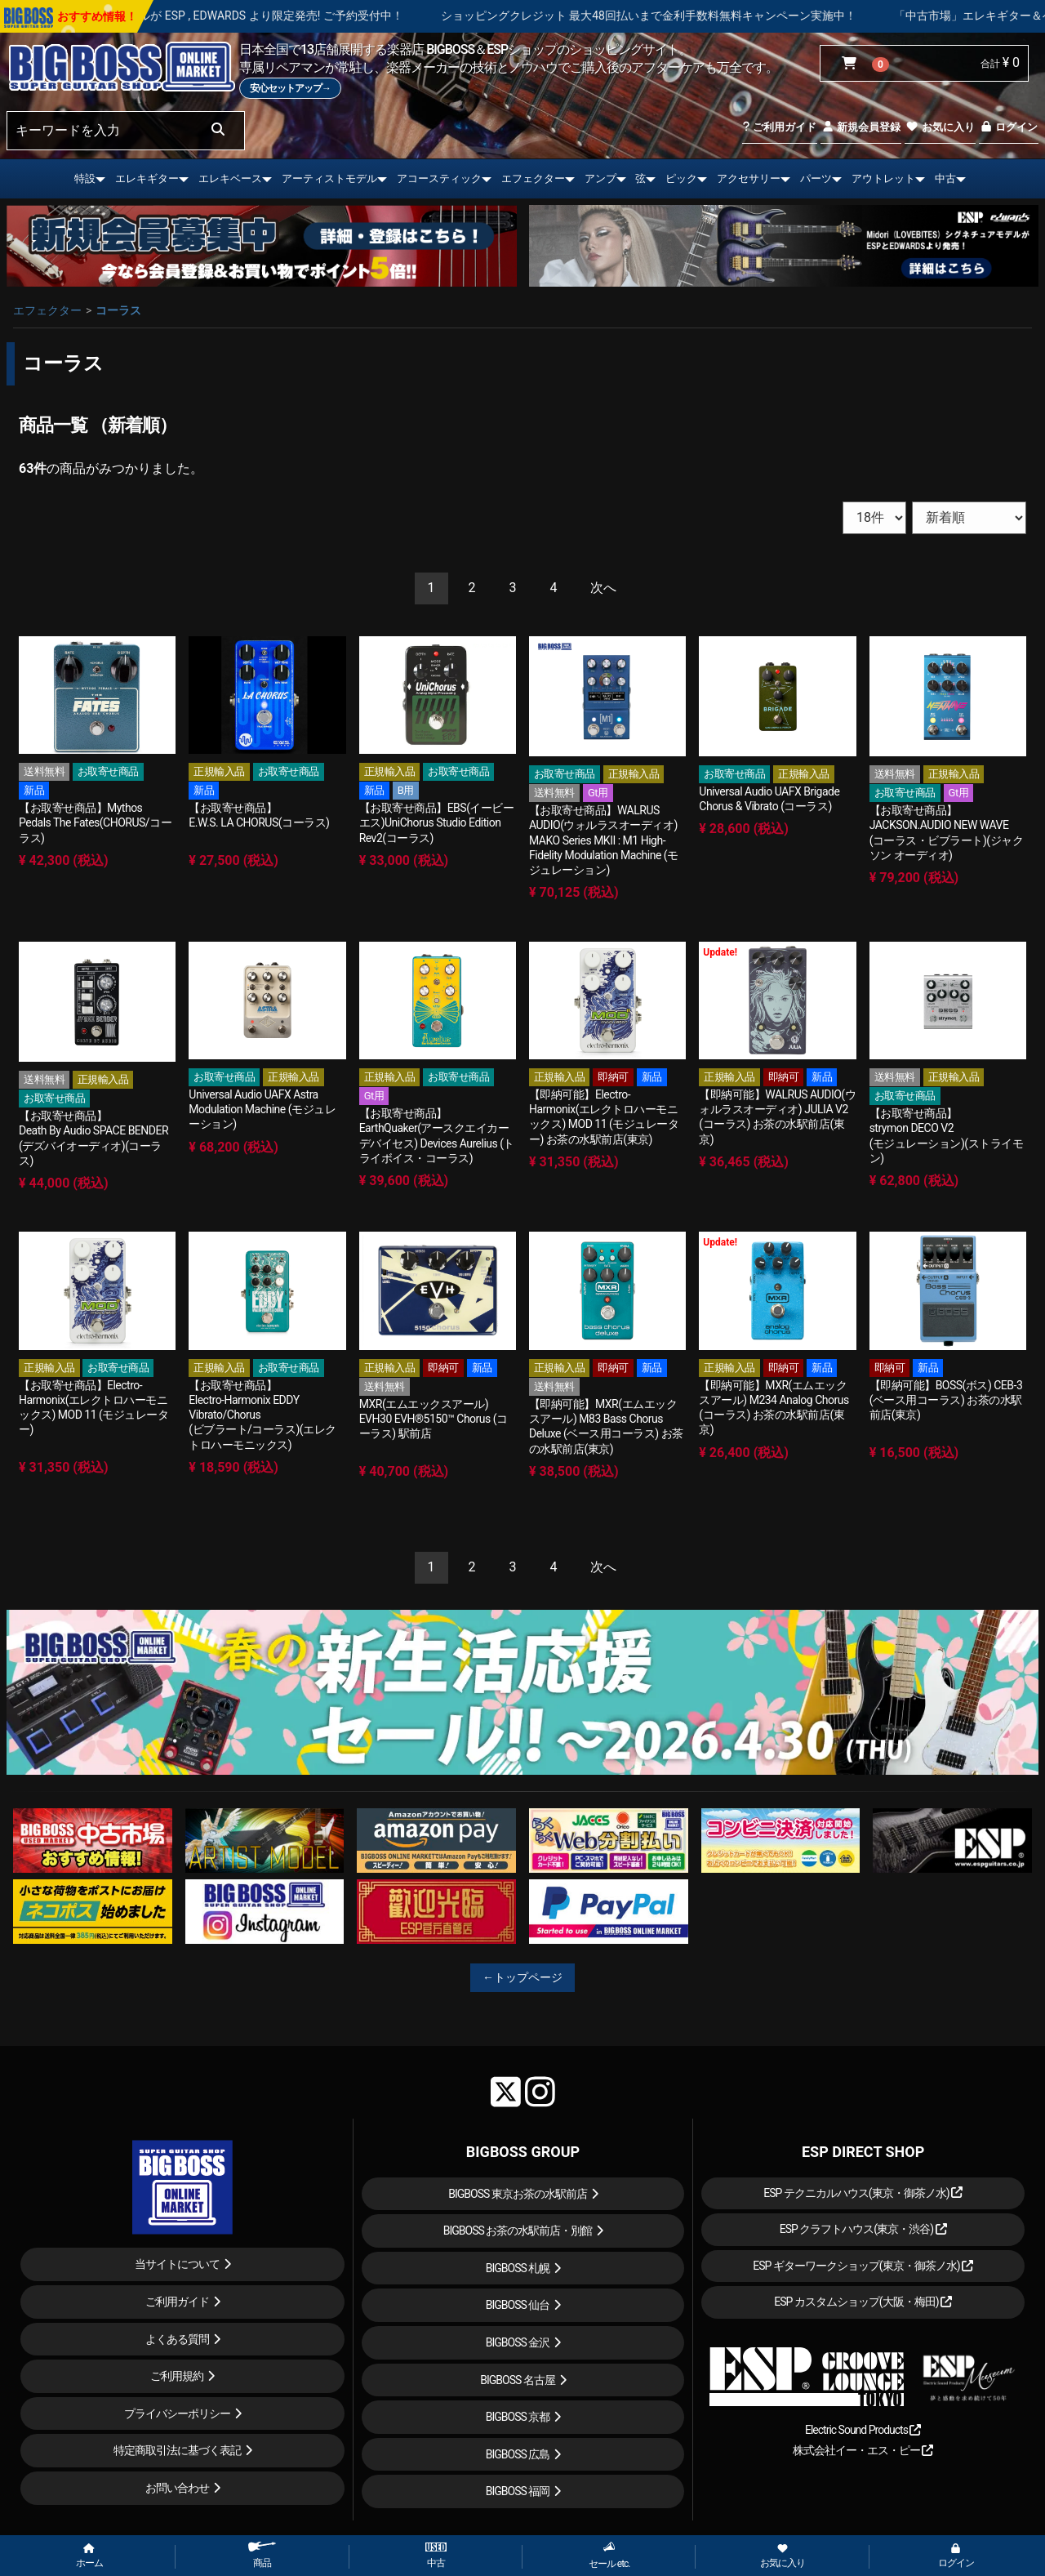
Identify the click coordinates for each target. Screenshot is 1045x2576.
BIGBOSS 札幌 (518, 2268)
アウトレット (883, 178)
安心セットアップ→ (290, 88)
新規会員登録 (860, 127)
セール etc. (609, 2555)
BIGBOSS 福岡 (518, 2491)
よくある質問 (177, 2339)
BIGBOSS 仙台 (518, 2304)
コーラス (118, 310)
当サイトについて (177, 2264)
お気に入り (939, 127)
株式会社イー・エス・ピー (863, 2450)
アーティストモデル (329, 178)
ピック (681, 178)
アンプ (600, 178)
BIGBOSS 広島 (518, 2454)
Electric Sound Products (863, 2429)
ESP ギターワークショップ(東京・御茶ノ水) (863, 2265)
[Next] (603, 588)
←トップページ (522, 1977)
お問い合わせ (177, 2487)
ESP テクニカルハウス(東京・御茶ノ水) (863, 2192)
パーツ (816, 178)
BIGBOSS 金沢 (518, 2342)
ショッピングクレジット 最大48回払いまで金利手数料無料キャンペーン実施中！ (764, 15)
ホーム (89, 2556)
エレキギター (147, 178)
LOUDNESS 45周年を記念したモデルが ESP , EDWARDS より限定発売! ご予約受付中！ (299, 15)
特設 (85, 178)
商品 (262, 2555)
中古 (945, 178)
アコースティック (439, 178)
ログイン (1009, 127)
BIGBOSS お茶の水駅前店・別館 (518, 2230)
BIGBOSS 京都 (518, 2416)
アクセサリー (748, 178)
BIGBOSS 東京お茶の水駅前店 (517, 2193)
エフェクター (533, 178)
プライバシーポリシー (177, 2413)
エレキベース (230, 178)
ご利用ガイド (779, 127)
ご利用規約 (176, 2375)
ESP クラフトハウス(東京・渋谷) (863, 2228)
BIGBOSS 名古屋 (517, 2380)
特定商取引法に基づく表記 (177, 2450)
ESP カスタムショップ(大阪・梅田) (863, 2301)
